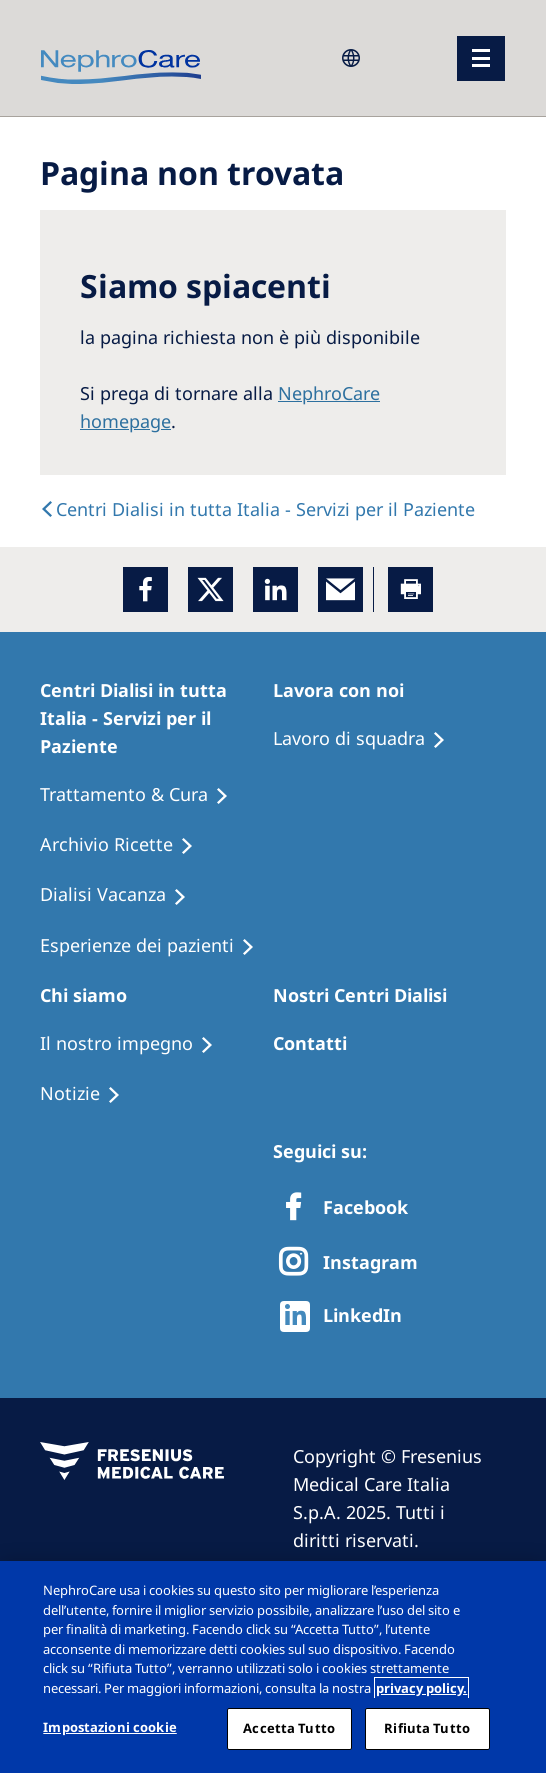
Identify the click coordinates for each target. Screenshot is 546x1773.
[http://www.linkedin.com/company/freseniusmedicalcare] (346, 1316)
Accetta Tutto (289, 1728)
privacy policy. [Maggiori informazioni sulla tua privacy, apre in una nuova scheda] (421, 1688)
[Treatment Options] (143, 795)
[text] (257, 509)
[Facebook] (145, 589)
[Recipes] (126, 845)
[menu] (481, 58)
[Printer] (410, 589)
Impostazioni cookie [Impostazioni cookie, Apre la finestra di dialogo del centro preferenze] (109, 1727)
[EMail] (340, 589)
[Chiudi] (514, 1593)
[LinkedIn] (275, 589)
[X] (354, 1263)
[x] (210, 589)
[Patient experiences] (156, 946)
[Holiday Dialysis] (122, 895)
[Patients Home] (156, 718)
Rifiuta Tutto (427, 1728)
